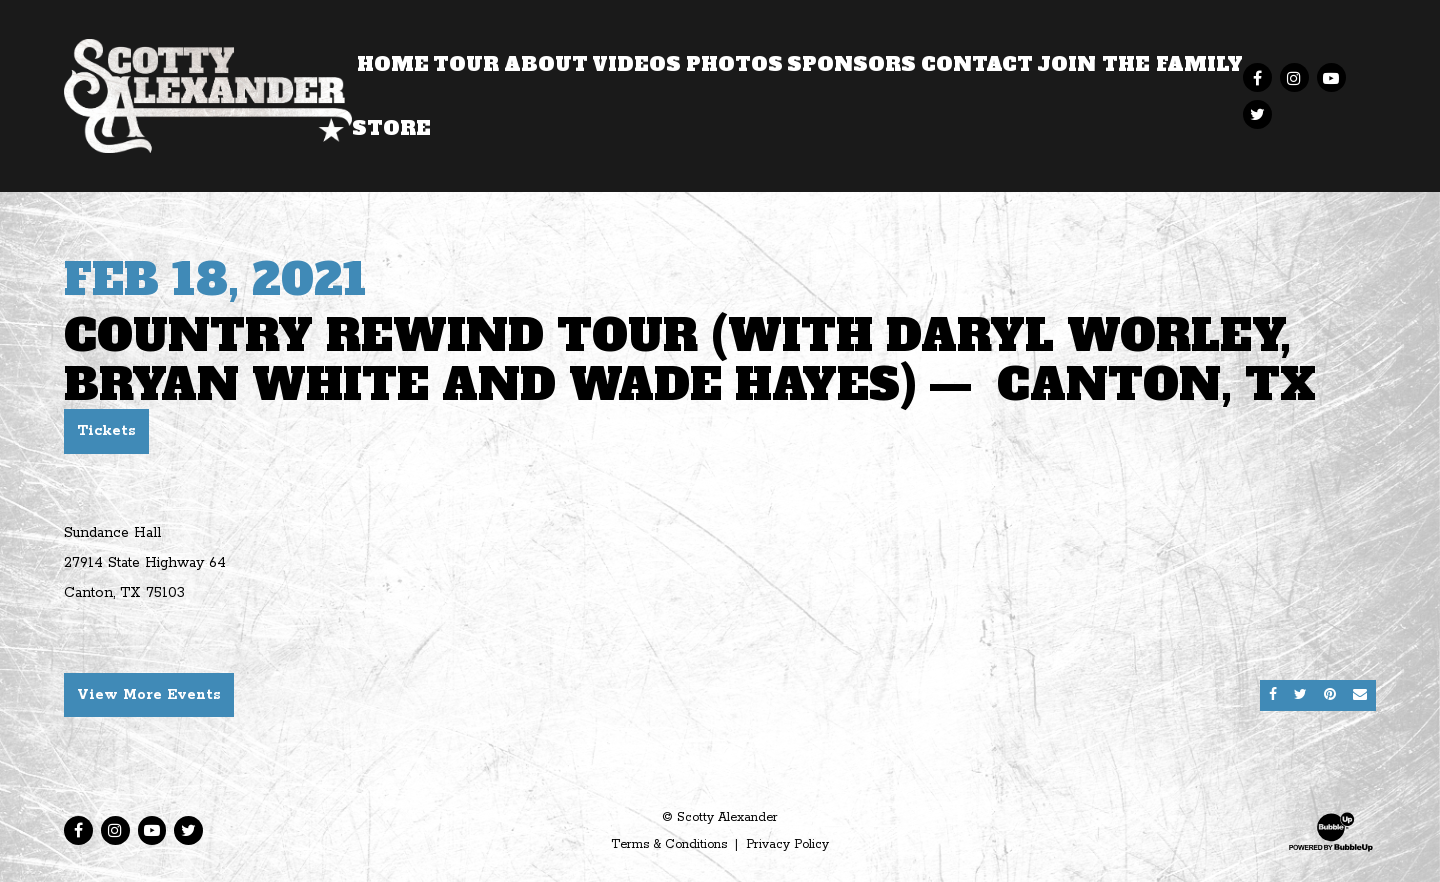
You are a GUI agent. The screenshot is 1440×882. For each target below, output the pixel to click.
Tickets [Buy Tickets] (106, 431)
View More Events (149, 695)
